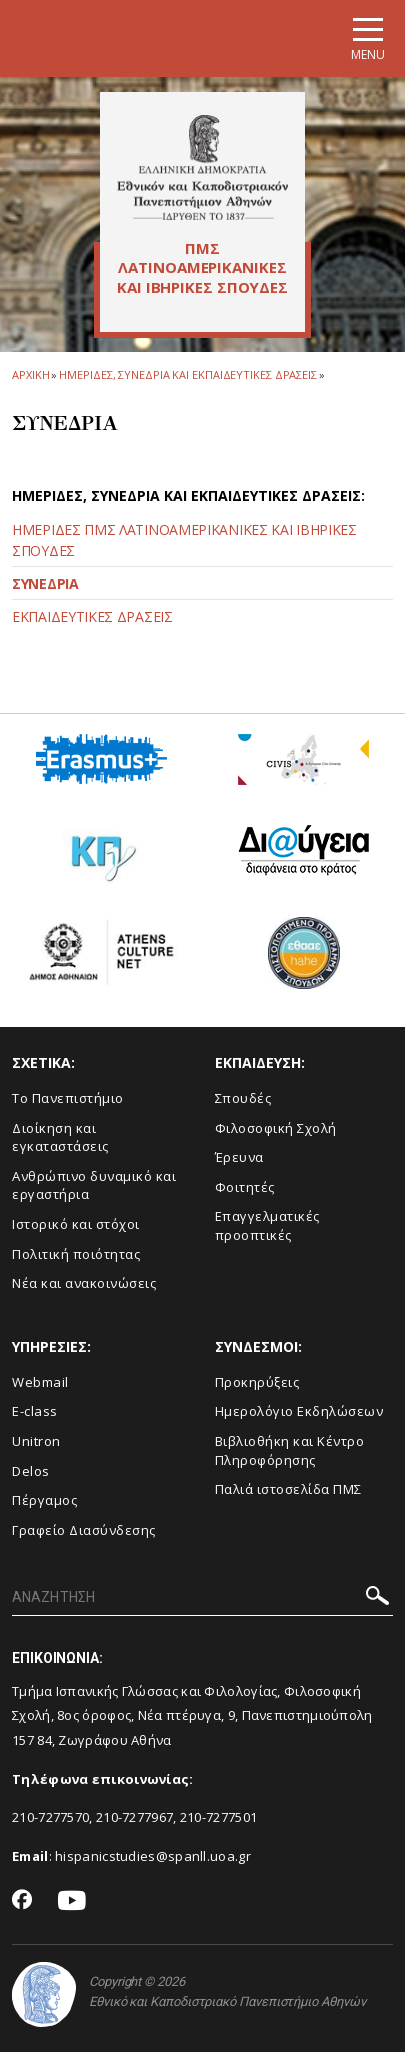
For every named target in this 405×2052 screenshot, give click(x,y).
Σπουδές (243, 1098)
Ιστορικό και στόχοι (76, 1224)
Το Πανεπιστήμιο (68, 1098)
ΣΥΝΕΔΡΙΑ (45, 583)
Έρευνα (239, 1157)
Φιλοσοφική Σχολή (276, 1128)
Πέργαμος (44, 1500)
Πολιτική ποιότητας (76, 1254)
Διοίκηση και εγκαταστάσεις (60, 1137)
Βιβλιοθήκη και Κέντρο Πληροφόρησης (290, 1450)
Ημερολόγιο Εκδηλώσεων (299, 1411)
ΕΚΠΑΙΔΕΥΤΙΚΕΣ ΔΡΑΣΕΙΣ (92, 616)
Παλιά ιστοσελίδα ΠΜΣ (288, 1489)
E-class (35, 1411)
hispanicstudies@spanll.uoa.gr (153, 1856)
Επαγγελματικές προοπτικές (267, 1225)
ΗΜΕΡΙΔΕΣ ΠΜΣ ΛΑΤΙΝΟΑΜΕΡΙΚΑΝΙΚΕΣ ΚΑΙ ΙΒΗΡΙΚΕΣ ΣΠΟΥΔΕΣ (184, 540)
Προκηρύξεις (257, 1382)
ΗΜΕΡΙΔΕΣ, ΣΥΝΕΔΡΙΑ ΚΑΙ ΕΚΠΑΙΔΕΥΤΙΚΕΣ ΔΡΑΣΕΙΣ (188, 374)
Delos (31, 1471)
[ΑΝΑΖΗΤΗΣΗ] (202, 1598)
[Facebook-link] (22, 1901)
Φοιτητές (245, 1187)
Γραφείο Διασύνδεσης (84, 1530)
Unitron (36, 1441)
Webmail (40, 1382)
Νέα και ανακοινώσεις (84, 1283)
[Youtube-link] (72, 1901)
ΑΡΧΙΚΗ (30, 374)
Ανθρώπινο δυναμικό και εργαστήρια (94, 1185)
